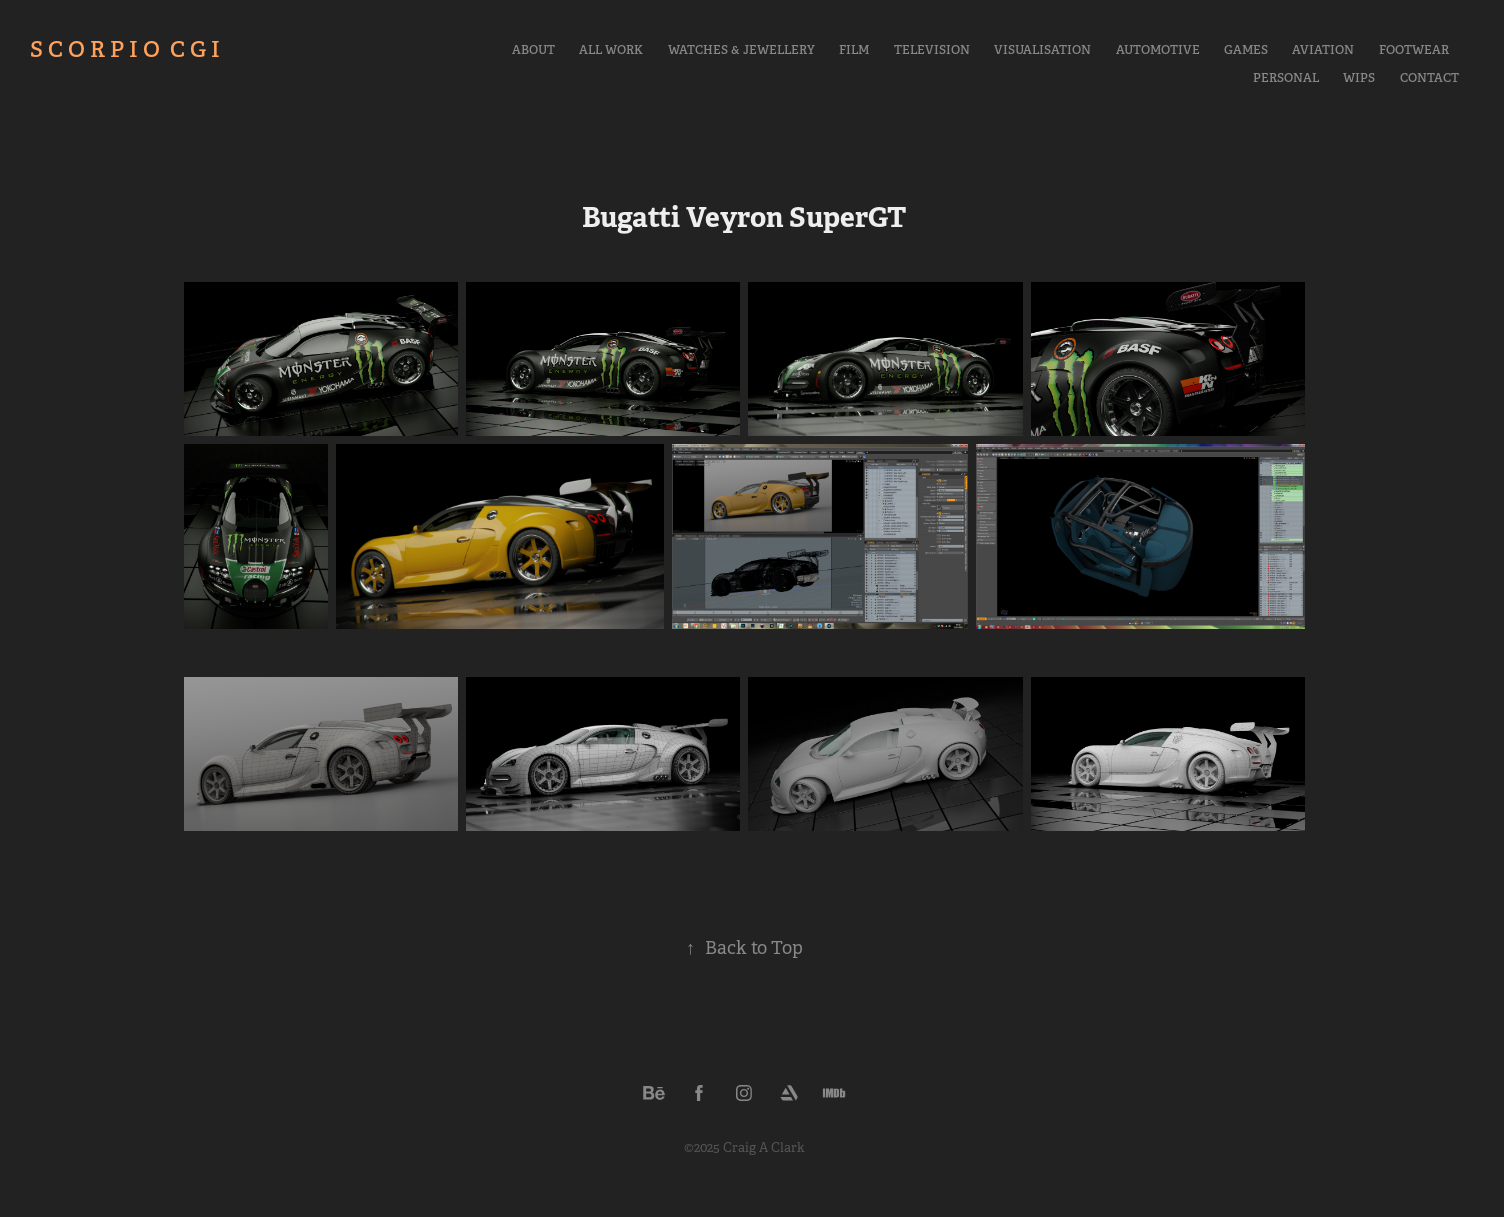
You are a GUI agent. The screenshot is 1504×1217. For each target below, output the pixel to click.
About (533, 50)
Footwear (1414, 50)
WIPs (1359, 78)
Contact (1429, 78)
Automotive (1158, 50)
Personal (1286, 78)
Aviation (1323, 50)
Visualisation (1042, 50)
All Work (611, 50)
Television (932, 50)
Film (854, 50)
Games (1246, 50)
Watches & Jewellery (741, 50)
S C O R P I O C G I (125, 49)
